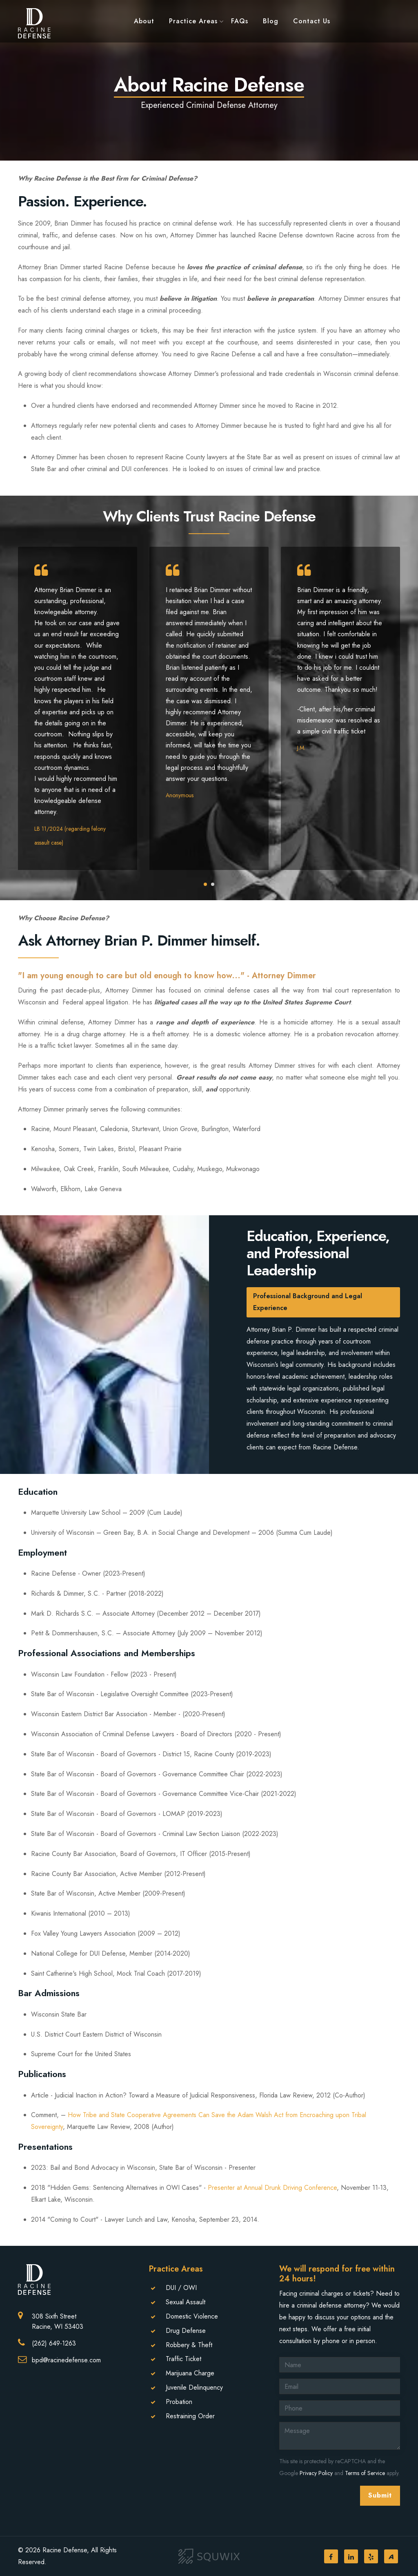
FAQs (239, 20)
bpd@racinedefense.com (66, 2360)
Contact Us (311, 20)
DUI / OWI (181, 2287)
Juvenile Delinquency (194, 2387)
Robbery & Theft (189, 2345)
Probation (179, 2401)
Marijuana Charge (190, 2373)
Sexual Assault (185, 2302)
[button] (205, 884)
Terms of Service (365, 2473)
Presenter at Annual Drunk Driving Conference (272, 2187)
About (144, 20)
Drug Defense (186, 2330)
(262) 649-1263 (54, 2343)
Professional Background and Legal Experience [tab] (307, 1302)
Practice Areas (193, 20)
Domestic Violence (192, 2316)
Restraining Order (190, 2416)
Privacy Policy (316, 2473)
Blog (270, 20)
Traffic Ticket (183, 2359)
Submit (380, 2495)
